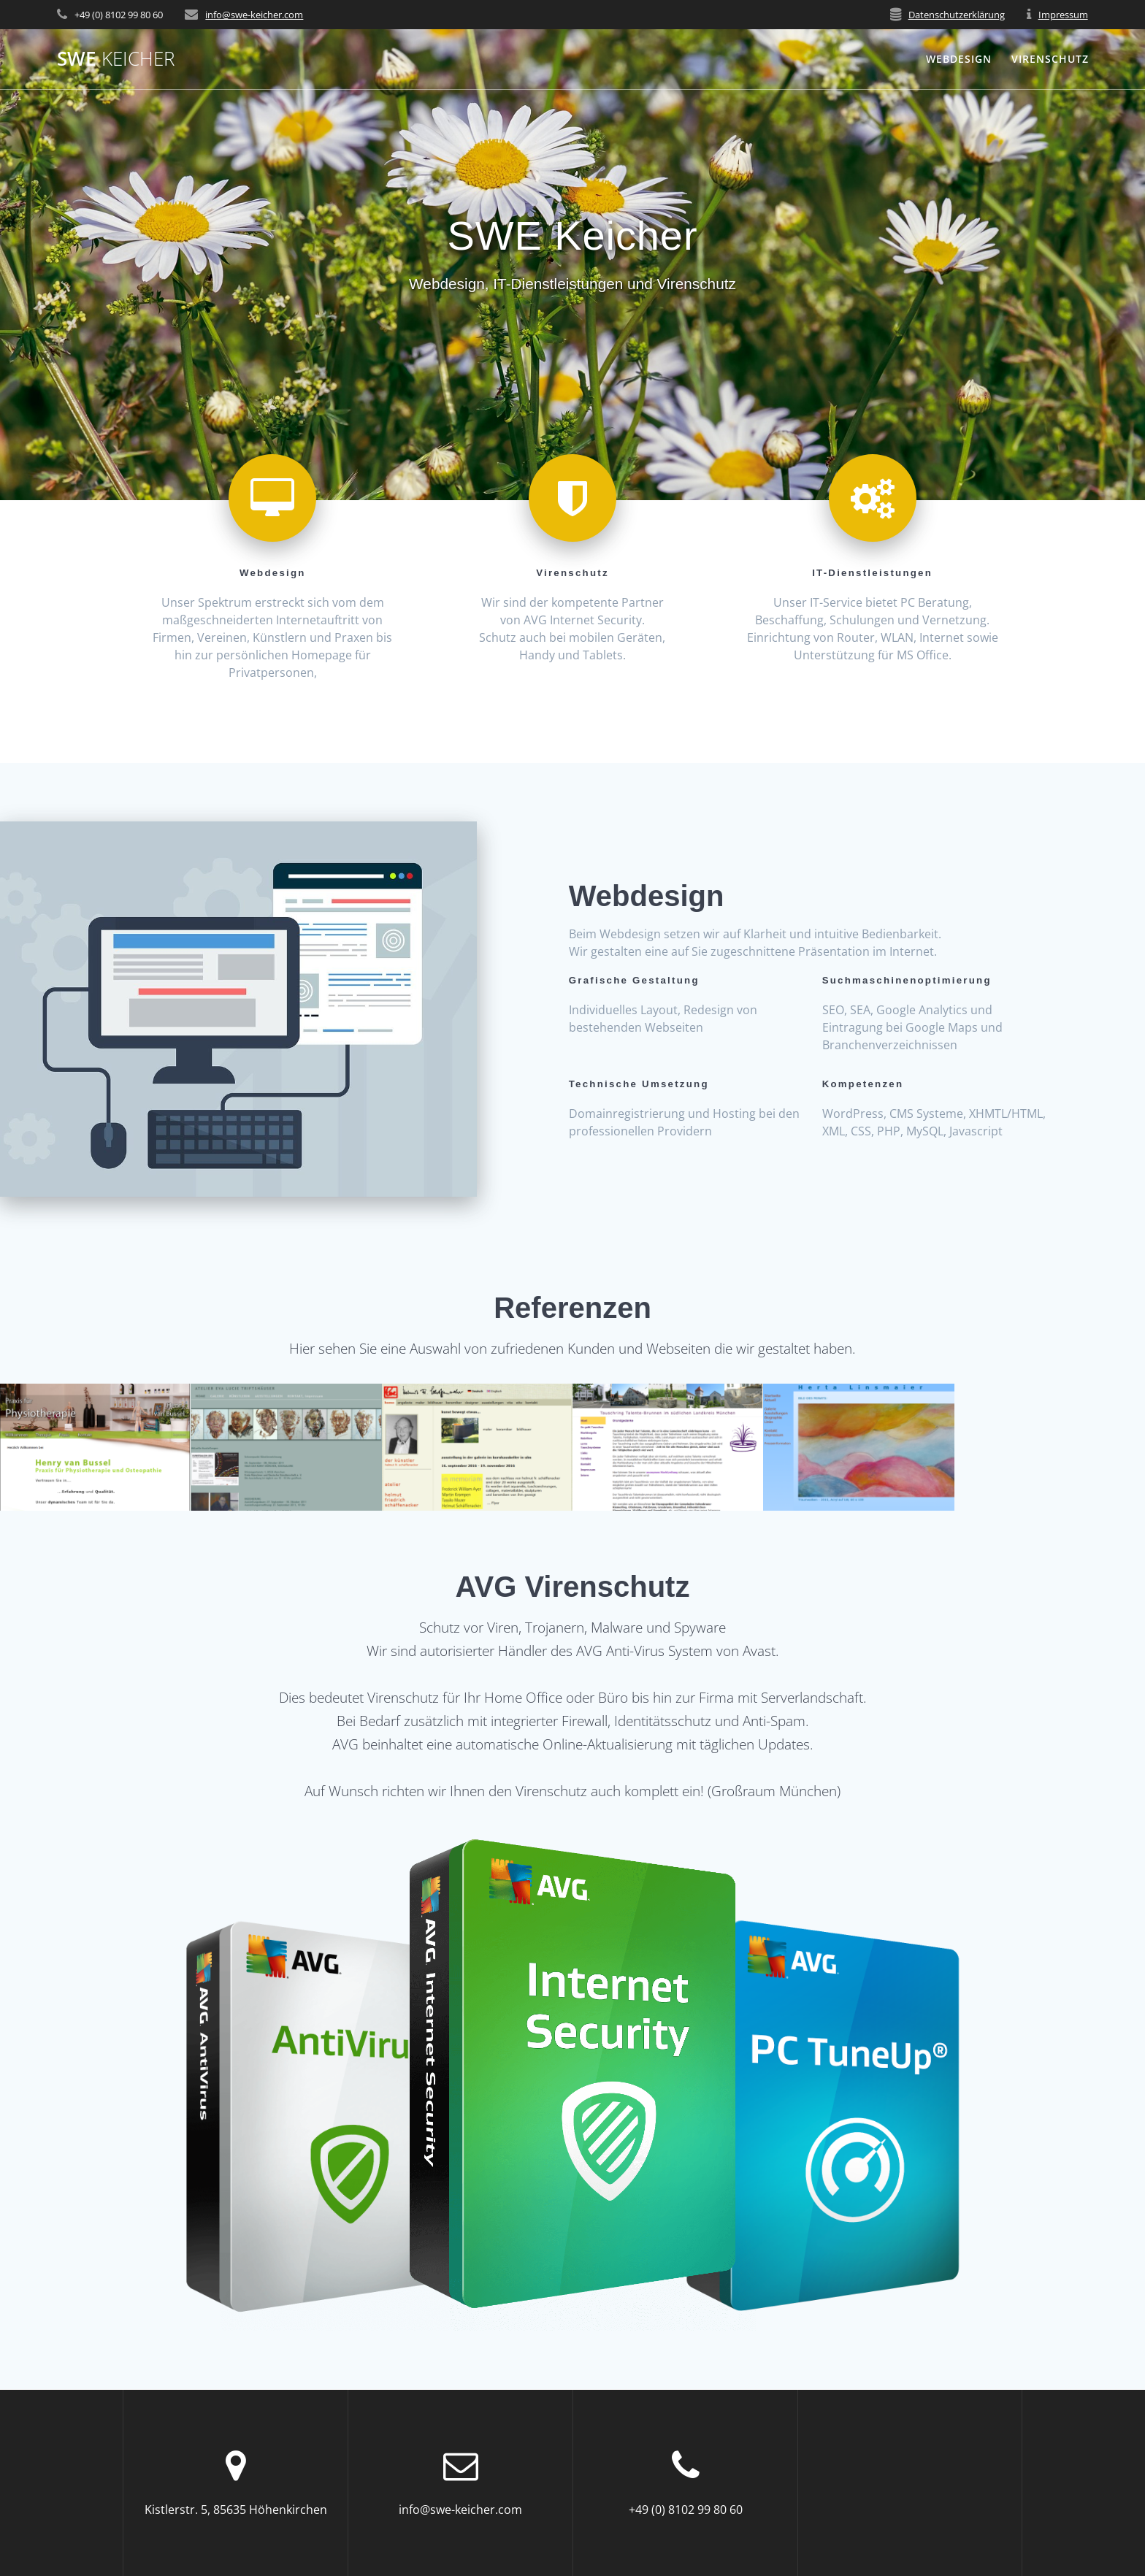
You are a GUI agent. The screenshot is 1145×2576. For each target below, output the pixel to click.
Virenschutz (1050, 59)
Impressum (1063, 14)
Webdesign (959, 59)
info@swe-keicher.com (254, 14)
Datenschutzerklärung (956, 14)
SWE (116, 59)
